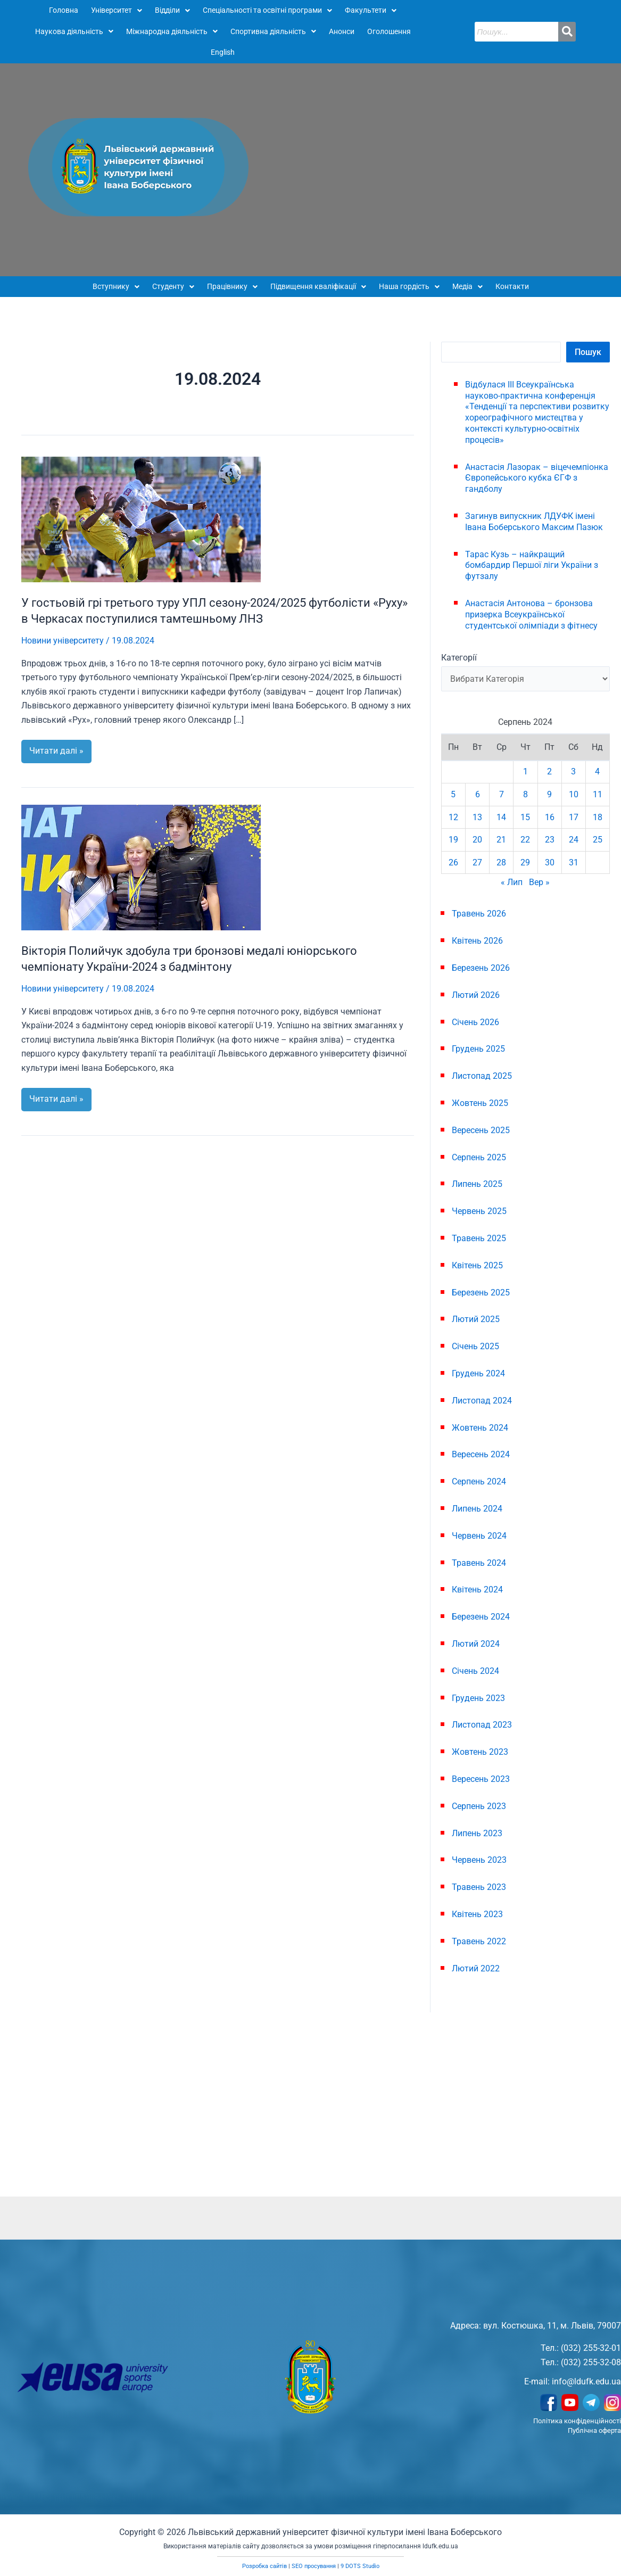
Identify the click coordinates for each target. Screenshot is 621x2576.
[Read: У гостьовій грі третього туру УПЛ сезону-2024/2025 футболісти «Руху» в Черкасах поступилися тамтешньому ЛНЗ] (141, 519)
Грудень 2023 (478, 1698)
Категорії (459, 658)
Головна (63, 10)
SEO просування (314, 2566)
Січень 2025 (475, 1346)
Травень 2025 (479, 1238)
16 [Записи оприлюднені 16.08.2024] (549, 817)
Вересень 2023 (481, 1779)
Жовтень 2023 (480, 1752)
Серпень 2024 (479, 1481)
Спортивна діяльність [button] (273, 31)
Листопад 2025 (482, 1076)
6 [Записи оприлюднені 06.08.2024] (477, 794)
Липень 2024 (477, 1509)
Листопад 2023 (482, 1725)
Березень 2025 (481, 1292)
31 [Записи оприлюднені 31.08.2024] (573, 862)
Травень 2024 (479, 1563)
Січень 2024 (475, 1671)
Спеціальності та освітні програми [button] (267, 10)
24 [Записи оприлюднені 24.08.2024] (573, 840)
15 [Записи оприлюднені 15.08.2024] (525, 817)
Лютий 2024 (476, 1644)
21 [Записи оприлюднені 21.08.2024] (501, 840)
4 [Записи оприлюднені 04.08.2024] (597, 771)
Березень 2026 (481, 968)
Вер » (539, 882)
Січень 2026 (475, 1022)
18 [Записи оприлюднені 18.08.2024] (597, 817)
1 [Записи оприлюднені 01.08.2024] (525, 771)
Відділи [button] (172, 10)
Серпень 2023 (479, 1806)
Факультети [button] (370, 10)
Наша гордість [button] (409, 286)
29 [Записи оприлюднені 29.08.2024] (525, 862)
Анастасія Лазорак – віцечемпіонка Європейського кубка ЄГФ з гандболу (536, 478)
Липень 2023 (477, 1833)
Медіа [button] (467, 286)
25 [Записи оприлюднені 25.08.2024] (597, 840)
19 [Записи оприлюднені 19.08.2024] (453, 840)
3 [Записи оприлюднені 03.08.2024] (573, 771)
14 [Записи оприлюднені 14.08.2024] (501, 817)
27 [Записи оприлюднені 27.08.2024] (477, 862)
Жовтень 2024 (480, 1428)
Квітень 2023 (477, 1914)
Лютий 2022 (476, 1968)
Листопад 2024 (482, 1401)
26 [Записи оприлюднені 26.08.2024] (453, 862)
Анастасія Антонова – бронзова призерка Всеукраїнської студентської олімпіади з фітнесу (531, 614)
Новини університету (62, 640)
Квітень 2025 (477, 1265)
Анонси (341, 31)
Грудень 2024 (478, 1373)
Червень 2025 (479, 1211)
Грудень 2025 (478, 1049)
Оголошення (389, 31)
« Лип (512, 882)
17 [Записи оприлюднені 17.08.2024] (573, 817)
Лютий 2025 (476, 1319)
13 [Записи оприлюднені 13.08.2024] (477, 817)
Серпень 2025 (479, 1157)
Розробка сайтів (264, 2566)
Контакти (512, 286)
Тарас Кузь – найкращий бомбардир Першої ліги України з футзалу (531, 565)
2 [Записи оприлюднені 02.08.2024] (549, 771)
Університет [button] (116, 10)
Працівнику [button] (232, 286)
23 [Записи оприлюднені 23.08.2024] (549, 840)
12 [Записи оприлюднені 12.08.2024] (453, 817)
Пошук (588, 352)
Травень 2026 (479, 914)
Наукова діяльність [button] (74, 31)
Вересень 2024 (481, 1454)
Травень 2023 (479, 1887)
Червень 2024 (479, 1536)
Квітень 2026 (477, 941)
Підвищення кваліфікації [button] (318, 286)
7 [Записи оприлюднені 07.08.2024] (501, 794)
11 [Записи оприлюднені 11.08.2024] (597, 794)
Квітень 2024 (477, 1589)
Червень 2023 (479, 1860)
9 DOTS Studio (360, 2566)
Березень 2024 (481, 1617)
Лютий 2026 (476, 995)
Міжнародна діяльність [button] (172, 31)
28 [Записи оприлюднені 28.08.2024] (501, 862)
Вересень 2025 (481, 1130)
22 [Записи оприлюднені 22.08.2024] (525, 840)
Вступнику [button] (116, 286)
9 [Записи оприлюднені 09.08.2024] (549, 794)
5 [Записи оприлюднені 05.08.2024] (453, 794)
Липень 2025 (477, 1184)
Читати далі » (60, 748)
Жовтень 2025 (480, 1103)
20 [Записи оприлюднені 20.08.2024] (477, 840)
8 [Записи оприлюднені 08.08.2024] (525, 794)
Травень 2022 (479, 1941)
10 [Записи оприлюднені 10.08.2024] (573, 794)
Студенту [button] (173, 286)
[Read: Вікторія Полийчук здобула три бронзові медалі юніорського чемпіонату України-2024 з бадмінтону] (141, 867)
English (223, 52)
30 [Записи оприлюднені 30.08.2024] (549, 862)
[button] (116, 10)
